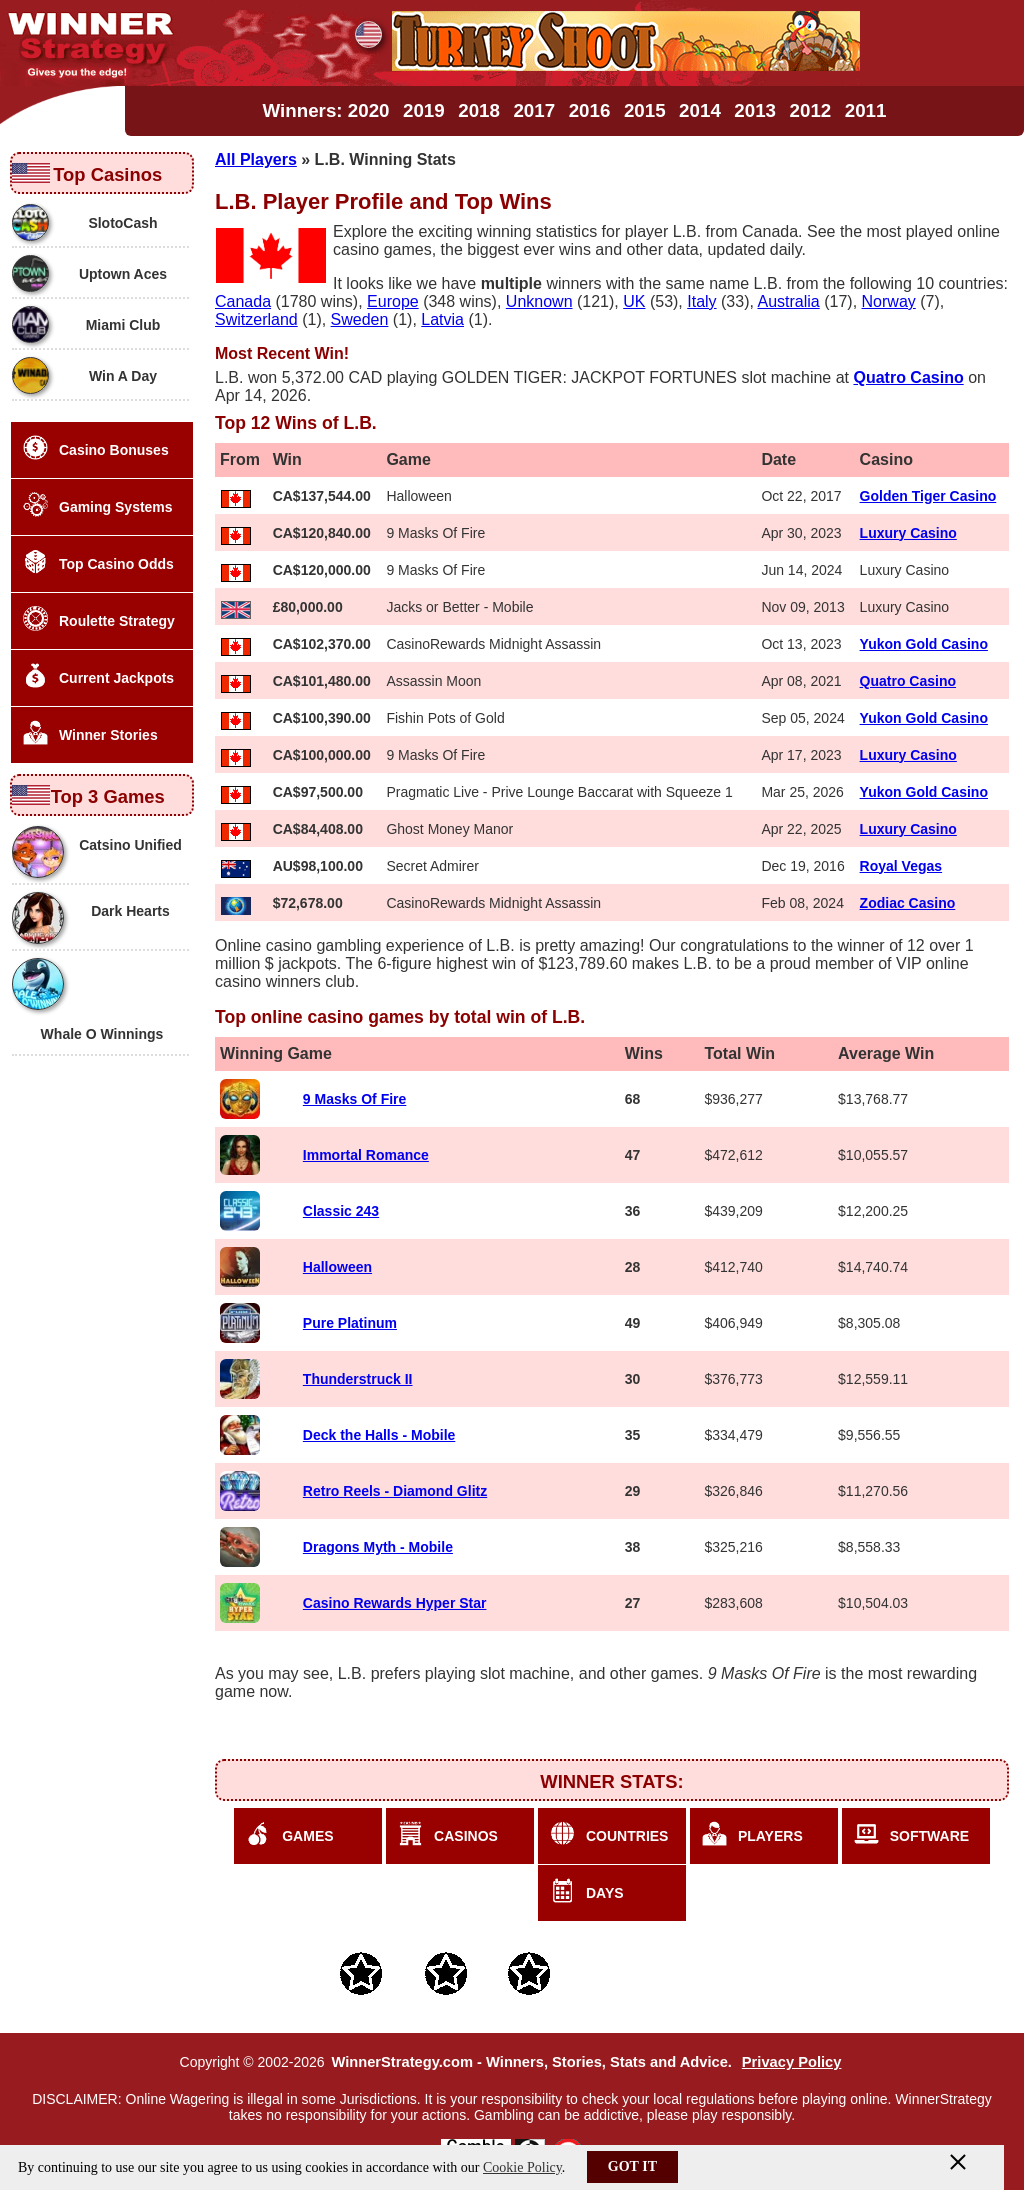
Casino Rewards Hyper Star (395, 1603)
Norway (889, 301)
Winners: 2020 (326, 110)
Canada (243, 301)
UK (634, 301)
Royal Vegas (901, 866)
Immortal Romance (366, 1155)
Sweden (360, 319)
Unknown (539, 301)
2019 (424, 110)
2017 (534, 110)
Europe (393, 301)
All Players (256, 159)
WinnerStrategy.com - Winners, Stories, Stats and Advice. (531, 2062)
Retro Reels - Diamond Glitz (395, 1491)
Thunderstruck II (358, 1379)
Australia (789, 301)
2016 (590, 110)
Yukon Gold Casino (924, 644)
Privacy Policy (792, 2062)
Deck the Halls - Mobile (379, 1435)
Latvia (442, 319)
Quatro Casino (908, 681)
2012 (811, 110)
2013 (755, 110)
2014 (700, 110)
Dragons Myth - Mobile (378, 1547)
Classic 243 (341, 1211)
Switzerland (256, 319)
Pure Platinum (350, 1323)
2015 (645, 110)
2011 (866, 110)
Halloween (337, 1267)
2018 (479, 110)
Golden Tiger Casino (928, 496)
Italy (701, 301)
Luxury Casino (908, 533)
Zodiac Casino (908, 903)
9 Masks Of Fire (355, 1099)
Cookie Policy (522, 2167)
